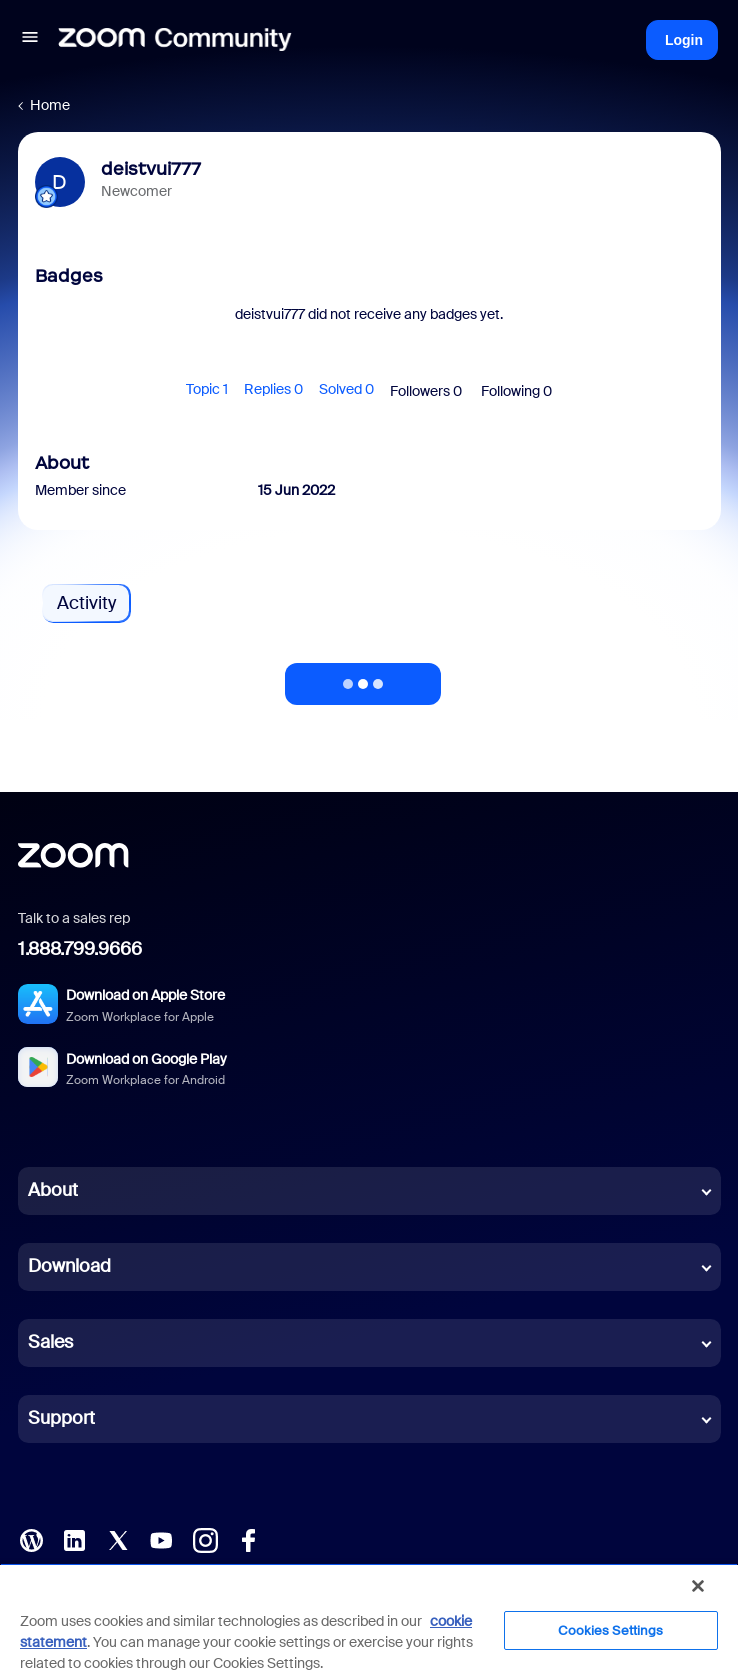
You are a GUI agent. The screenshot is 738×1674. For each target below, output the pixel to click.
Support (61, 1418)
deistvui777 (151, 169)
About (53, 1190)
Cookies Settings (610, 1630)
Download (69, 1266)
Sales (50, 1342)
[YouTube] (161, 1538)
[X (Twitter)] (118, 1538)
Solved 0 (346, 389)
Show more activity (363, 678)
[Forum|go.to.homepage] (175, 40)
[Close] (698, 1586)
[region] (369, 1618)
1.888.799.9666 (80, 949)
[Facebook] (248, 1538)
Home (50, 105)
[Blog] (31, 1538)
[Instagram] (205, 1538)
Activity (86, 603)
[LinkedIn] (74, 1538)
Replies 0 (273, 389)
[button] (30, 40)
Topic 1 (207, 389)
